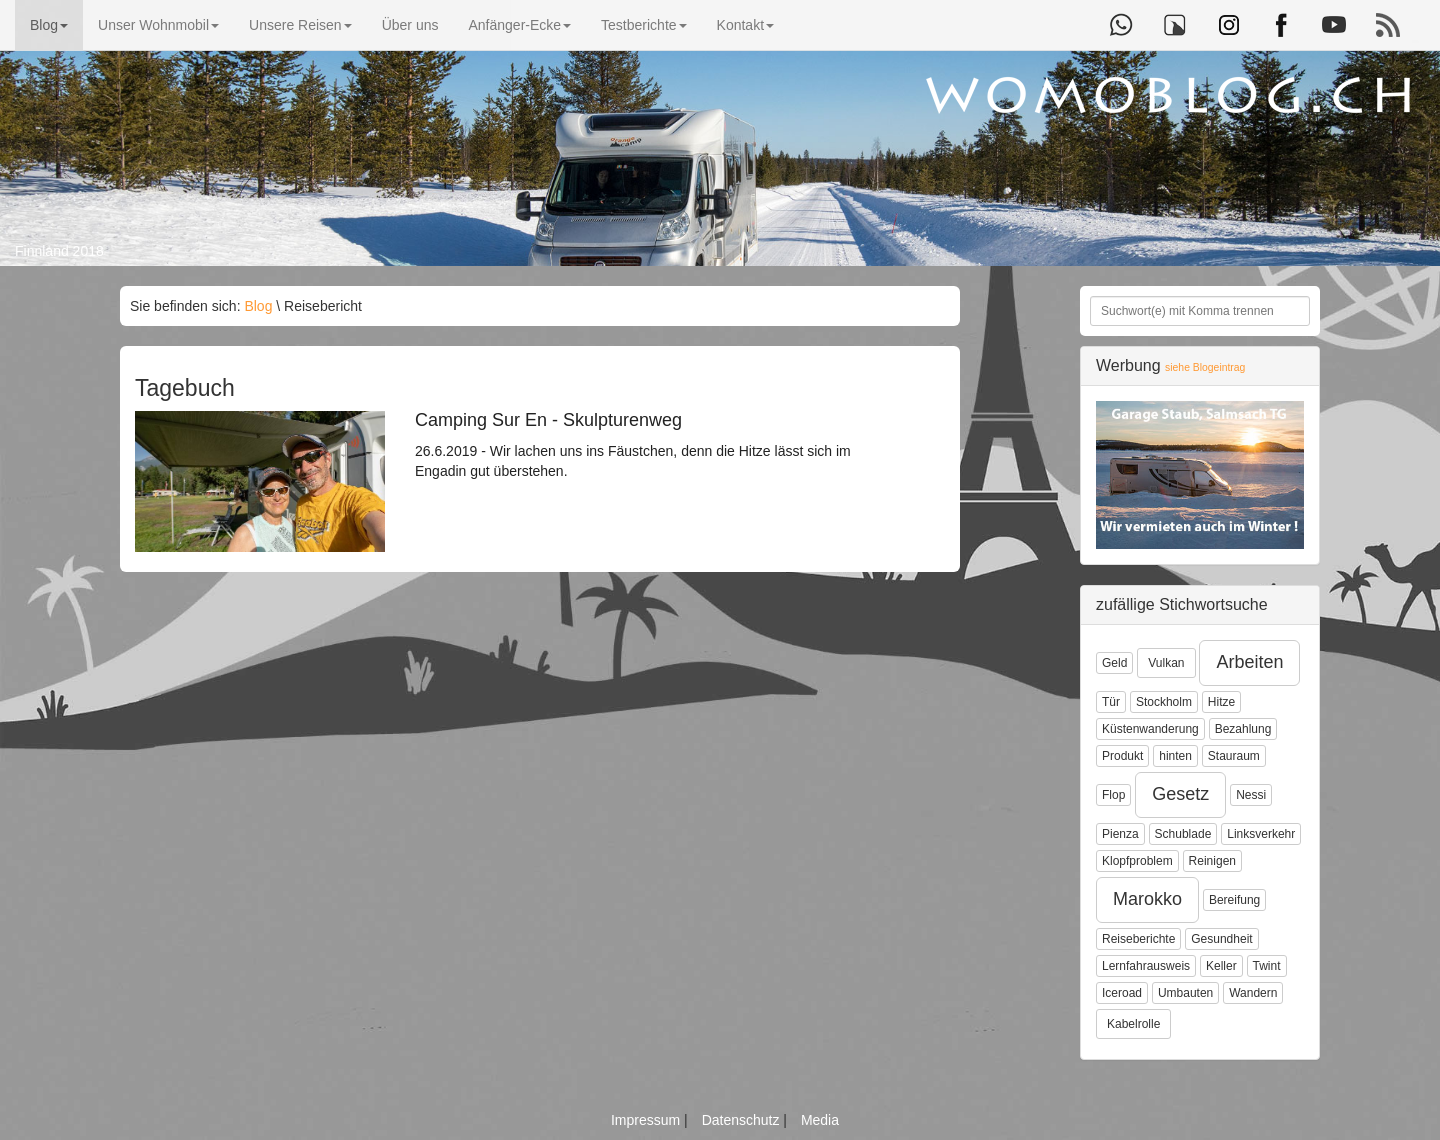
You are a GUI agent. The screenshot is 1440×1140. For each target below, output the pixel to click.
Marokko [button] (1147, 899)
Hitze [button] (1221, 702)
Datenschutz (743, 1120)
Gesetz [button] (1180, 794)
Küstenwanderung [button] (1150, 729)
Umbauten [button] (1185, 993)
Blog (49, 25)
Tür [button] (1111, 702)
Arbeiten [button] (1249, 662)
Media (820, 1120)
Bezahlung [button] (1243, 729)
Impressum (647, 1120)
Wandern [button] (1253, 993)
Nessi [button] (1251, 795)
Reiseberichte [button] (1138, 939)
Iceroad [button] (1122, 993)
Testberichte (643, 25)
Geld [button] (1114, 663)
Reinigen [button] (1212, 861)
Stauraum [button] (1234, 756)
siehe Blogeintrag (1205, 367)
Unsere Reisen (300, 25)
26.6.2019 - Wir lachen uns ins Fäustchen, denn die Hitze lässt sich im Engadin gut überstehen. (645, 445)
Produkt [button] (1122, 756)
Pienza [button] (1120, 834)
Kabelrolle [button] (1133, 1024)
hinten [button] (1175, 756)
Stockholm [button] (1164, 702)
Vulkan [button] (1166, 663)
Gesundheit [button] (1221, 939)
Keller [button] (1221, 966)
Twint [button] (1267, 966)
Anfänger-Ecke (519, 25)
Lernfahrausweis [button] (1146, 966)
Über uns (410, 25)
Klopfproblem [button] (1137, 861)
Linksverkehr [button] (1261, 834)
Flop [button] (1113, 795)
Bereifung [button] (1234, 900)
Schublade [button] (1183, 834)
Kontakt (745, 25)
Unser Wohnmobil (158, 25)
